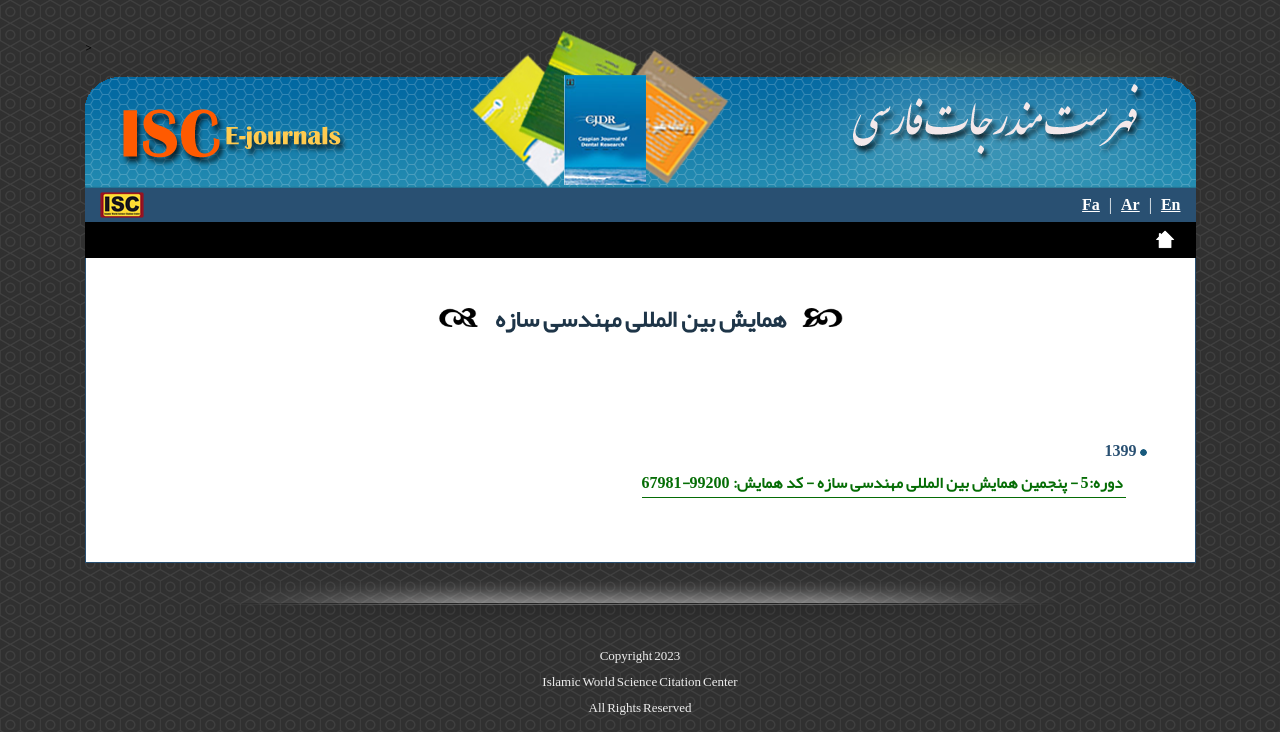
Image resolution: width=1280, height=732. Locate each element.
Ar (1130, 205)
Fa (1091, 205)
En (1171, 205)
